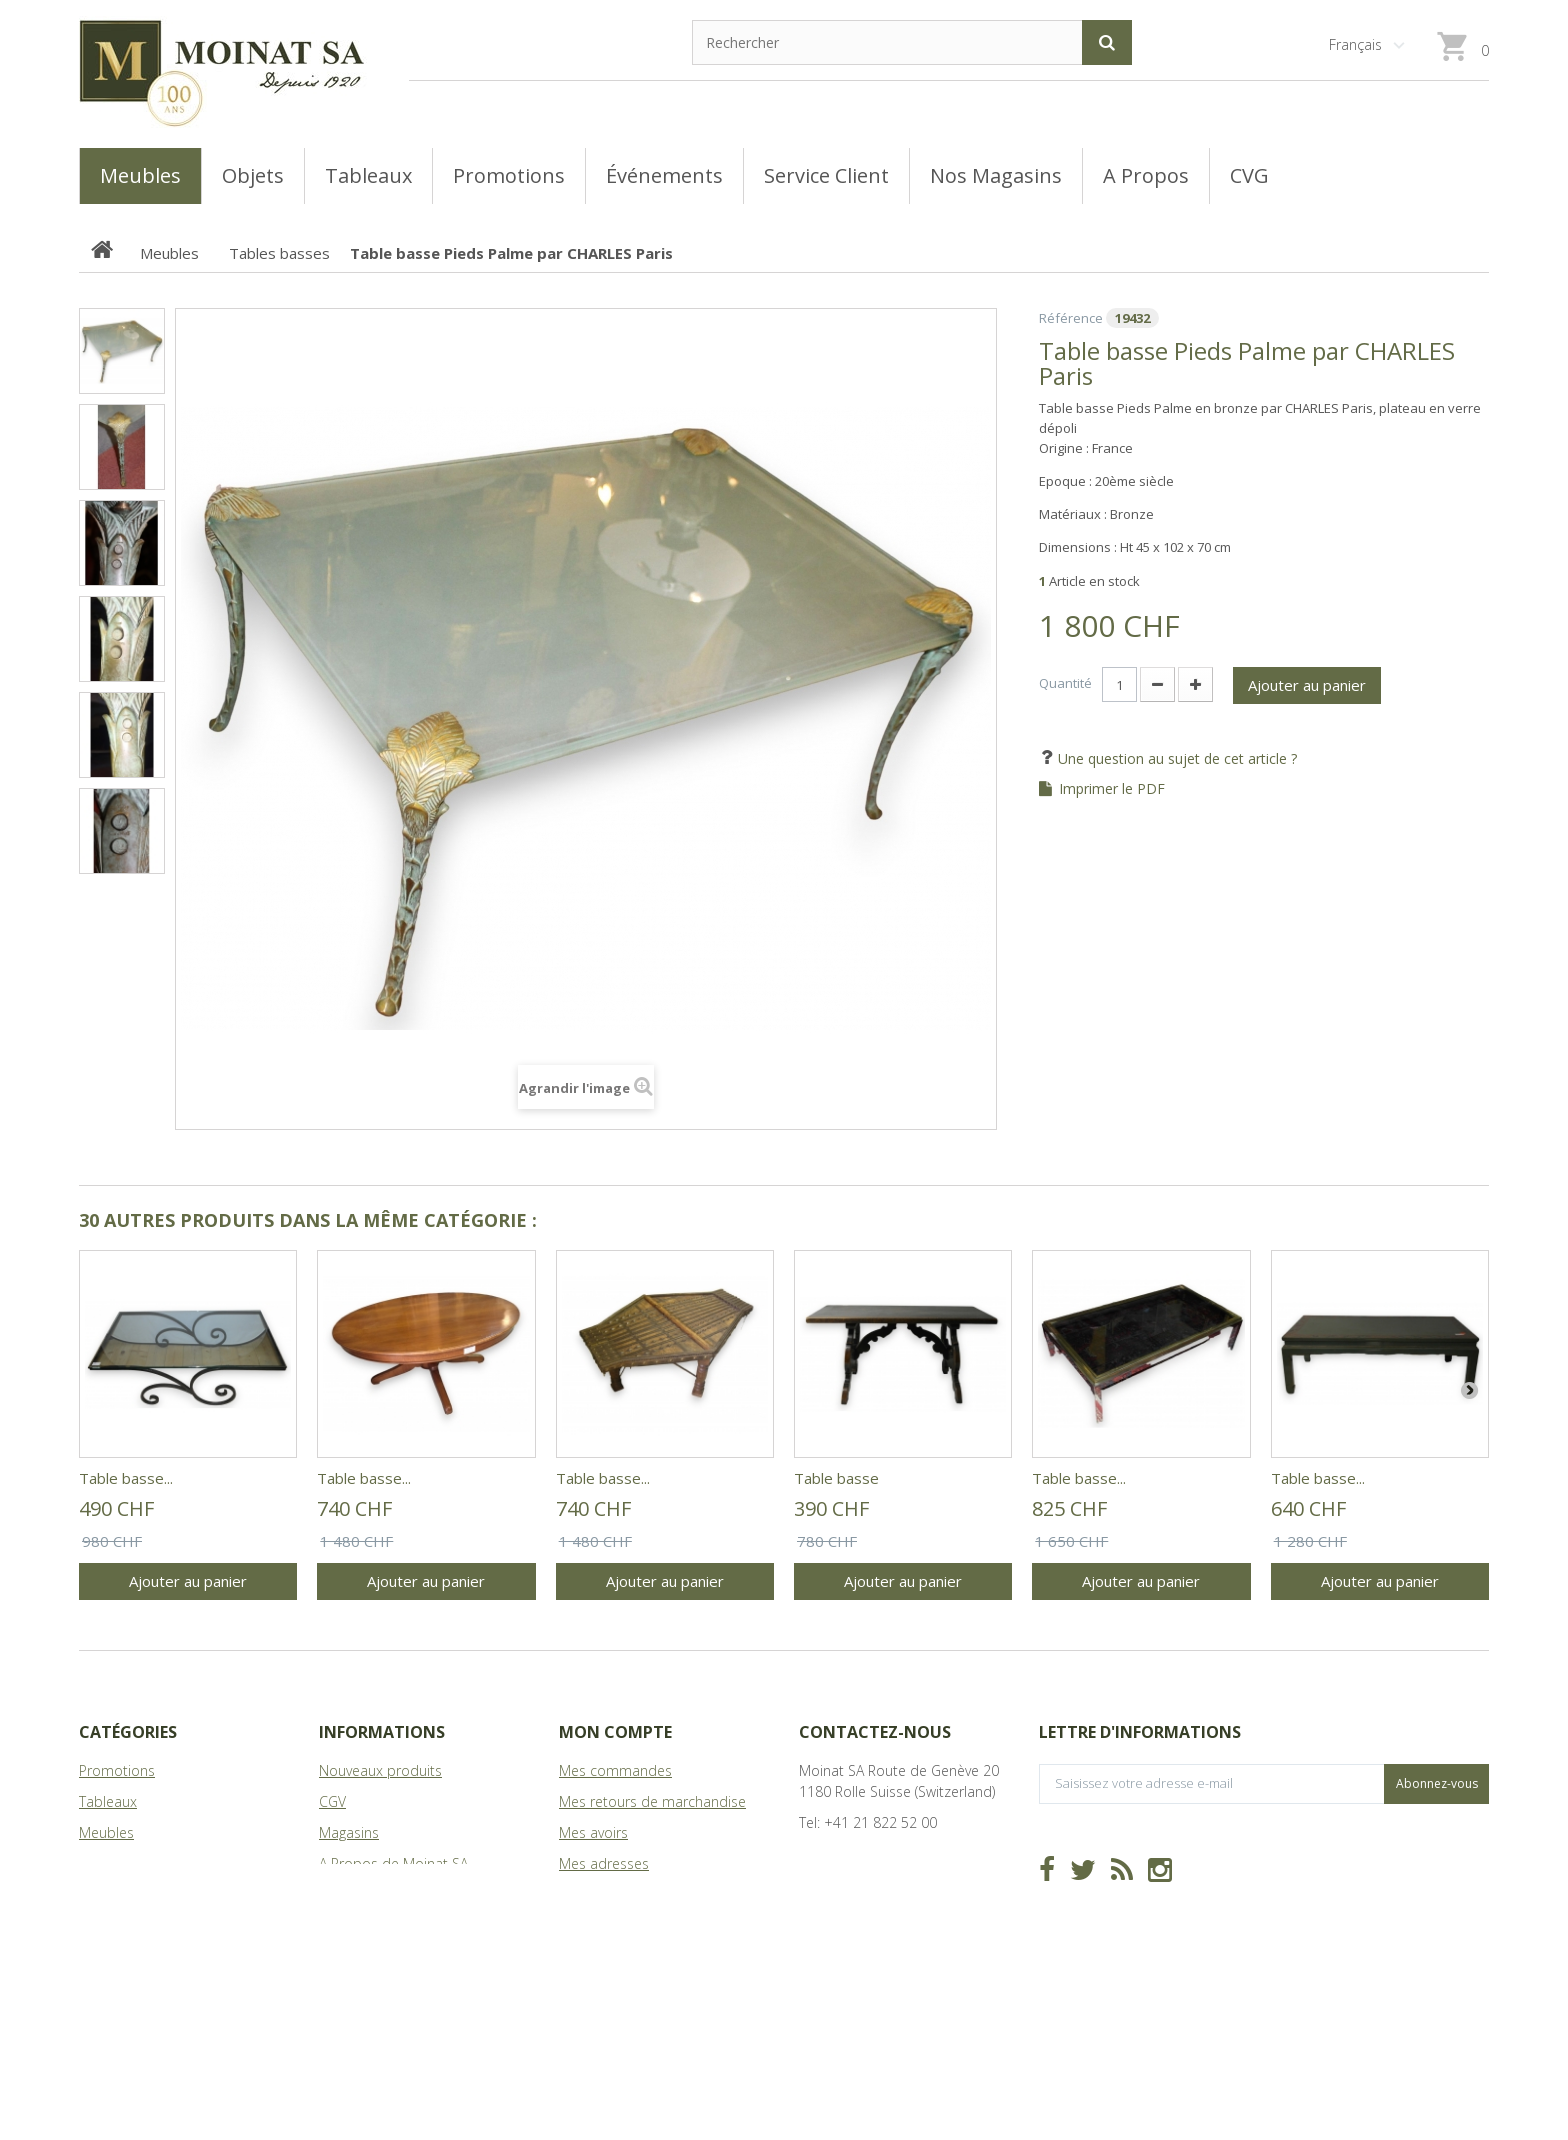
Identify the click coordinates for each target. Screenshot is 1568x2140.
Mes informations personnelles (659, 1894)
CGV (332, 1801)
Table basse (836, 1478)
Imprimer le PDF (1112, 789)
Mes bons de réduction (634, 1925)
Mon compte (615, 1732)
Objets (100, 1863)
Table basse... (126, 1478)
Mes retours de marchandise (652, 1801)
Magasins (349, 1832)
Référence (1071, 318)
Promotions (117, 1770)
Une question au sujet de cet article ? (1175, 758)
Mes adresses (604, 1863)
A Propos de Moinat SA (393, 1863)
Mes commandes (615, 1770)
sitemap (345, 1894)
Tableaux (108, 1801)
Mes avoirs (593, 1832)
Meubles (106, 1832)
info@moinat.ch (849, 1853)
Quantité (1065, 683)
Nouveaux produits (380, 1770)
